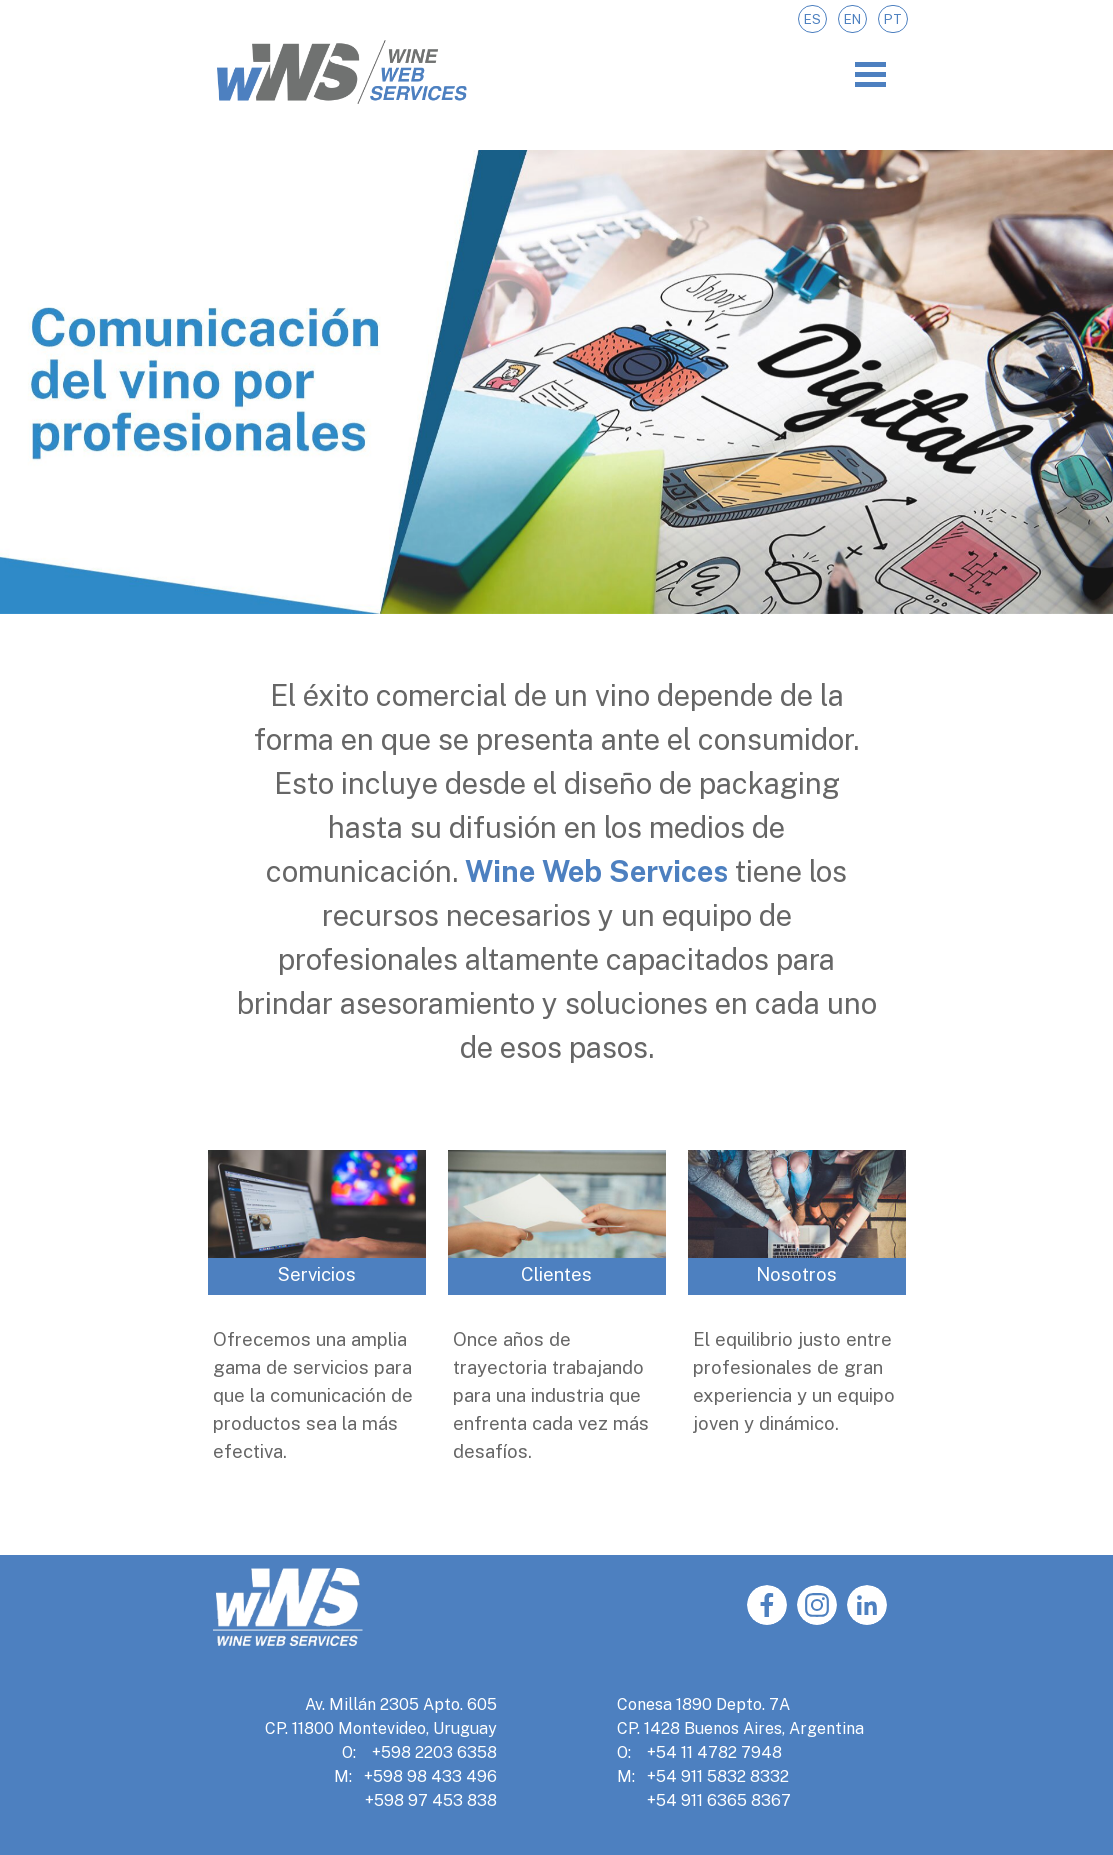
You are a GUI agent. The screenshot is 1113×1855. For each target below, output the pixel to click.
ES (812, 19)
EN (852, 19)
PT (893, 19)
